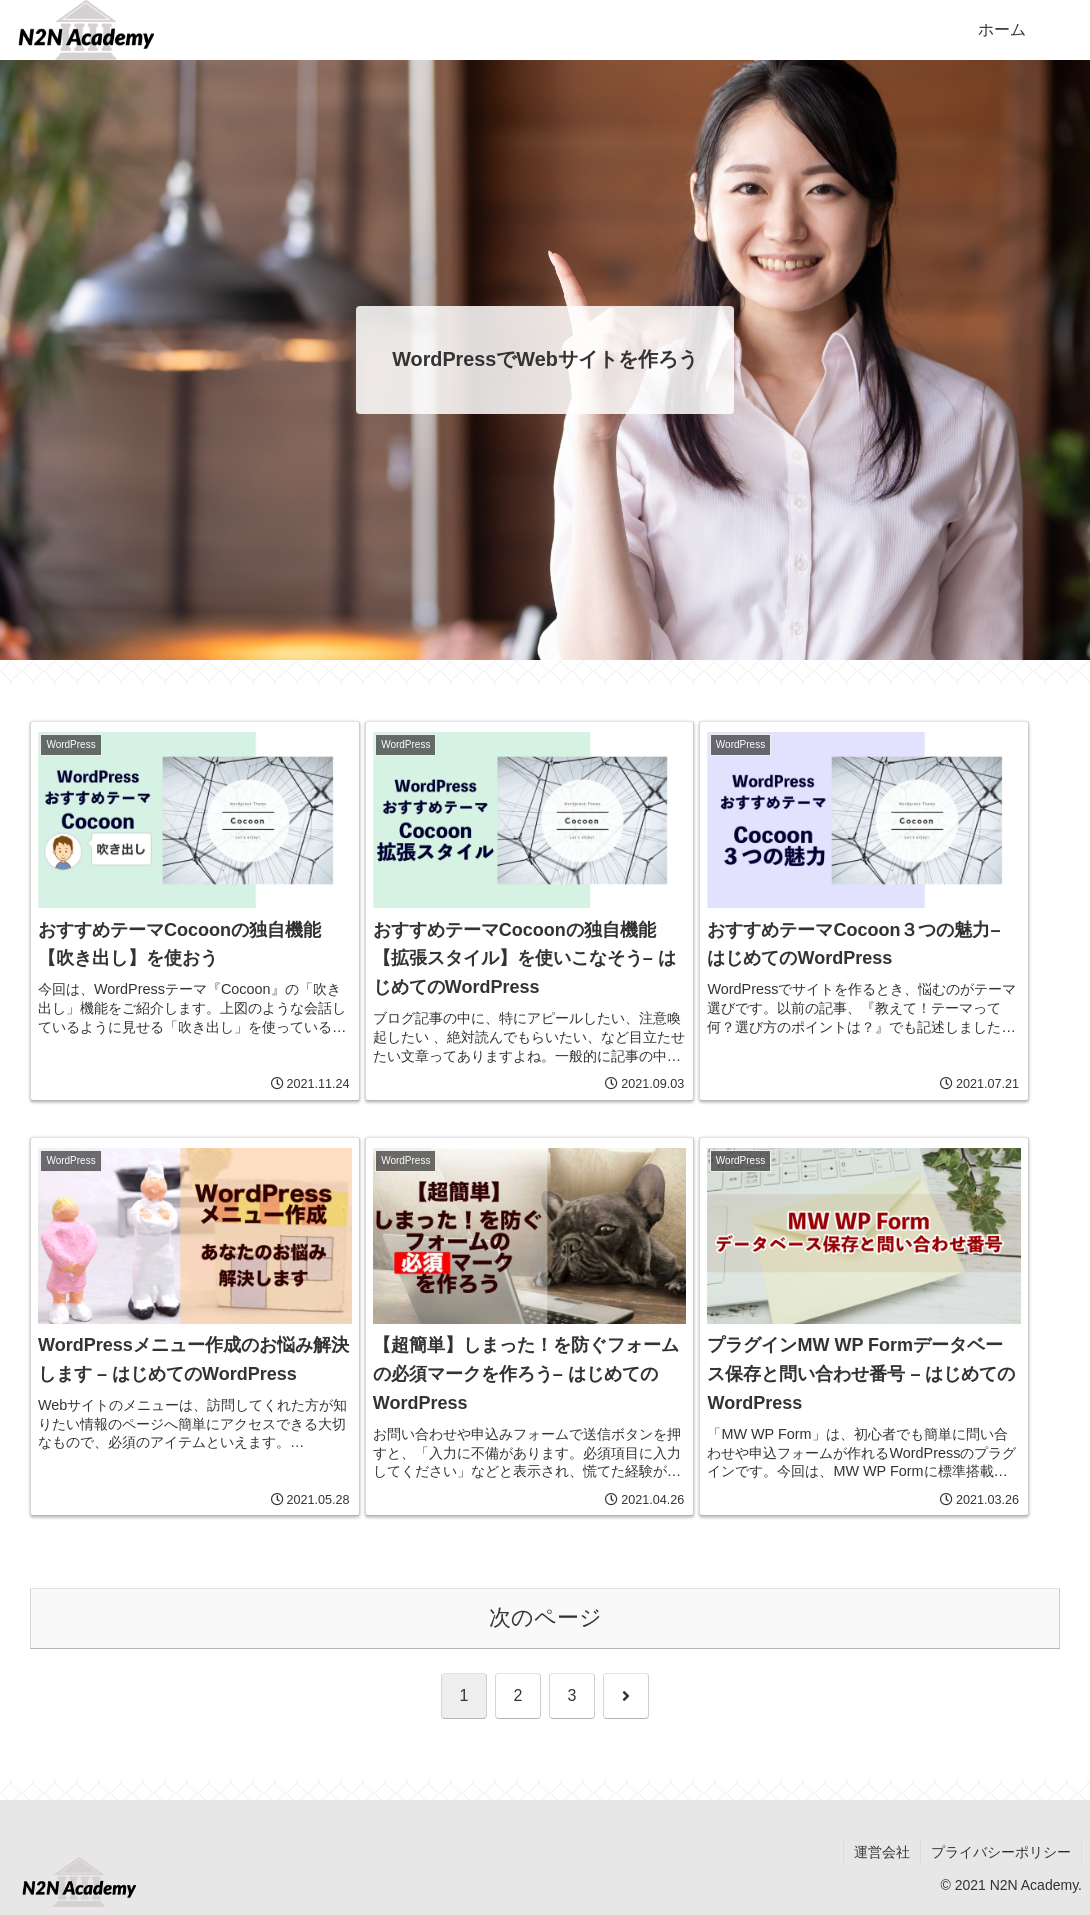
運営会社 (882, 1852)
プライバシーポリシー (1001, 1852)
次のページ (545, 1617)
